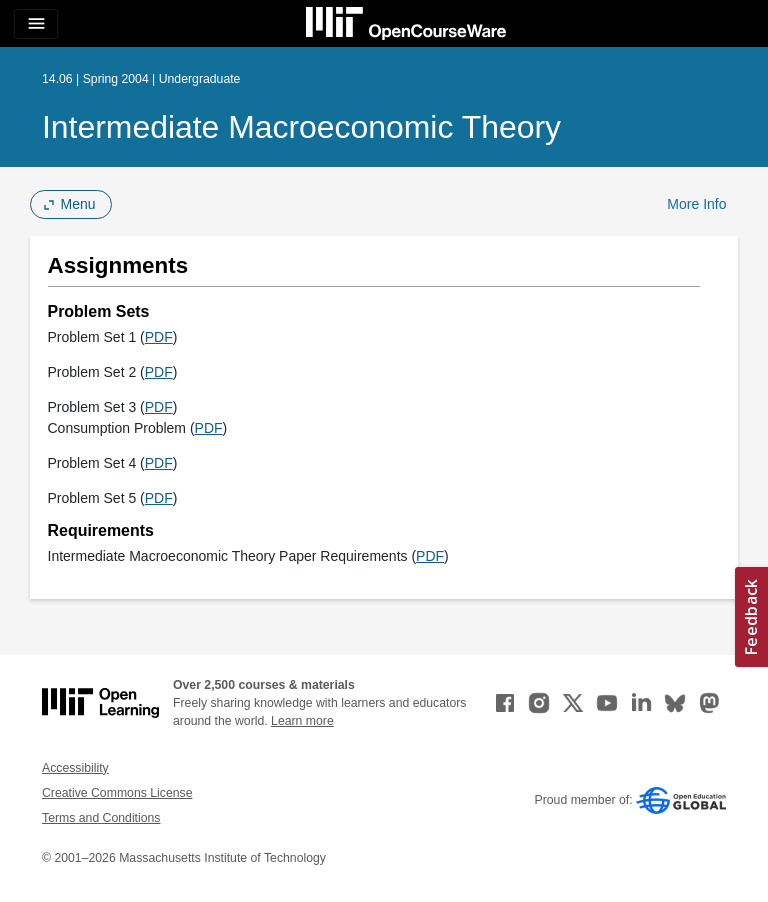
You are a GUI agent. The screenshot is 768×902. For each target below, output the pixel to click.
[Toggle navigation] (36, 24)
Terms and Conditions (101, 818)
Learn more (302, 721)
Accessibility (75, 768)
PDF (159, 337)
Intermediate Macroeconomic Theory (301, 127)
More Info (696, 204)
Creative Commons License (117, 793)
